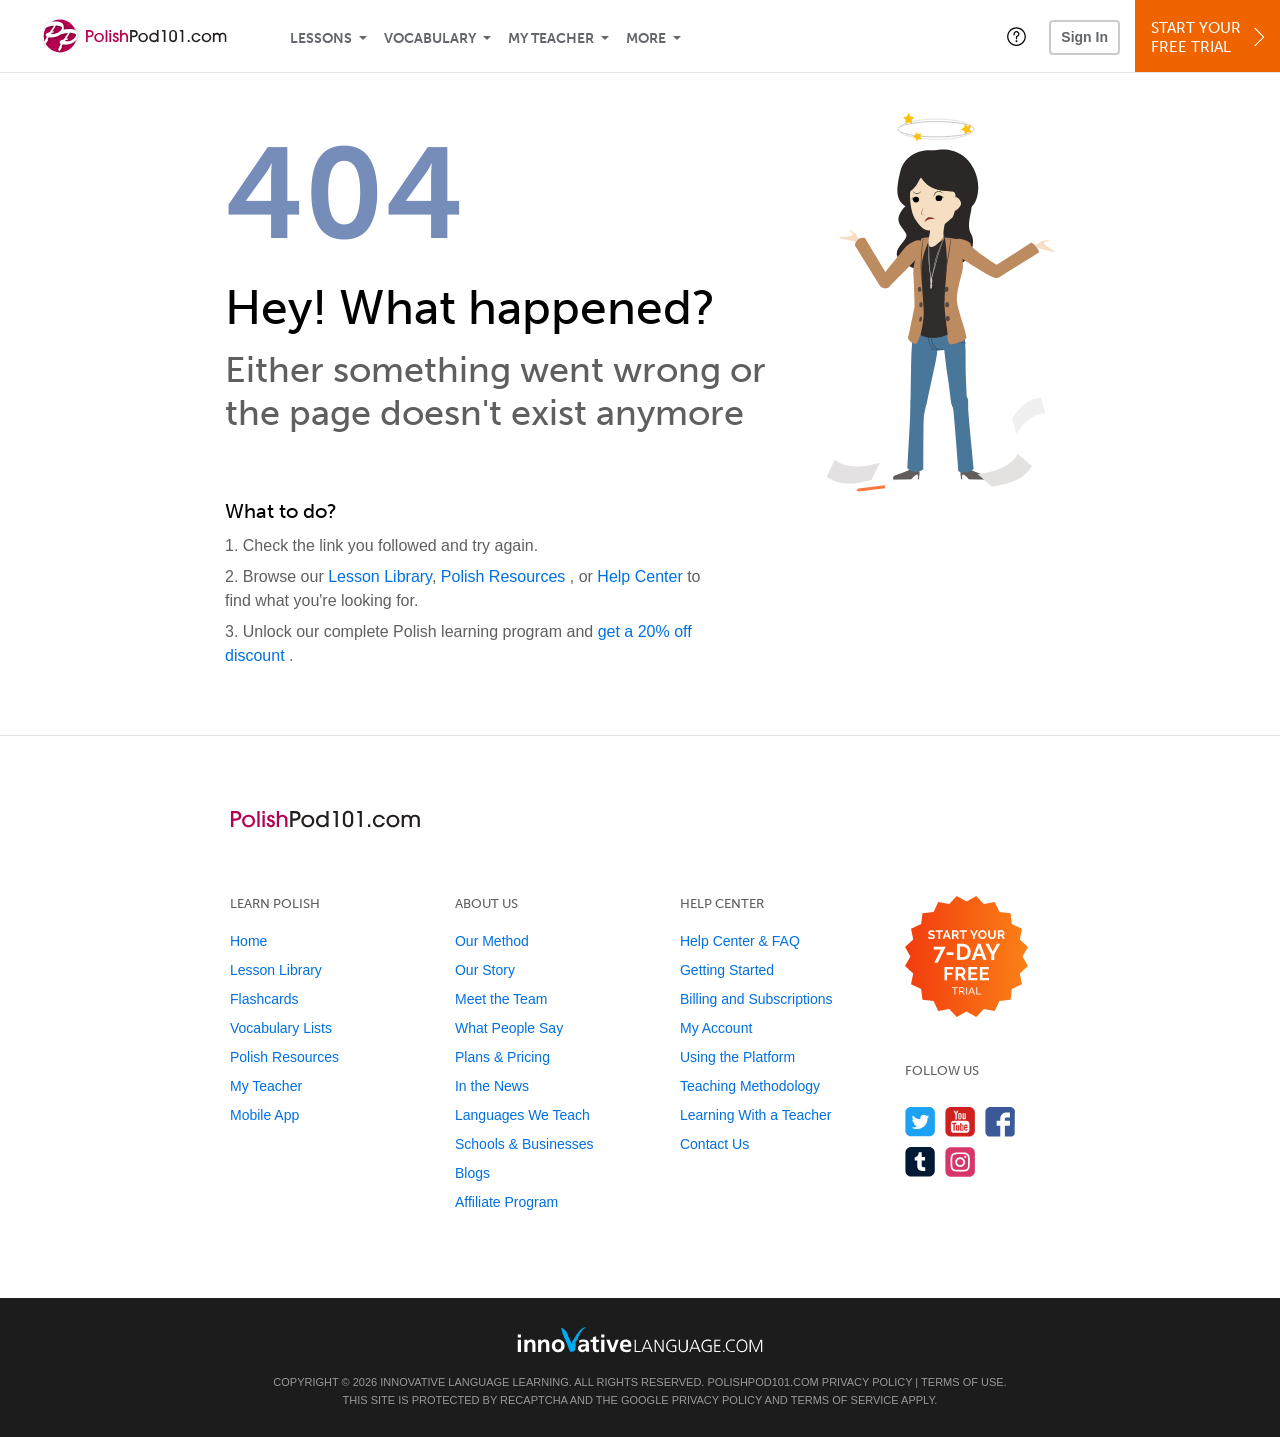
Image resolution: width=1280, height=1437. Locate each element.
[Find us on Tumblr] (920, 1161)
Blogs (472, 1173)
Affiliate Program (506, 1202)
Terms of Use (962, 1382)
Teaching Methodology (750, 1086)
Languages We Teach (522, 1115)
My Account (716, 1028)
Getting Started (727, 970)
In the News (492, 1086)
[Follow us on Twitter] (920, 1121)
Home (248, 941)
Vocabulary (430, 38)
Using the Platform (737, 1057)
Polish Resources (505, 576)
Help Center (642, 576)
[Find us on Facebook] (1000, 1121)
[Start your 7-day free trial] (966, 957)
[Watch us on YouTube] (960, 1121)
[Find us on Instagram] (960, 1161)
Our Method (492, 941)
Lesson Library (380, 576)
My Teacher (551, 38)
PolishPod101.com (763, 1382)
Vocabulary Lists (281, 1028)
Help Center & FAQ (740, 941)
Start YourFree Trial (1210, 37)
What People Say (509, 1028)
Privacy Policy (867, 1382)
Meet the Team (501, 999)
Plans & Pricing (502, 1057)
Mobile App (264, 1115)
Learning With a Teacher (756, 1115)
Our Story (485, 970)
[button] (1016, 36)
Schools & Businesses (524, 1144)
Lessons (321, 38)
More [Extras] (646, 38)
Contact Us (714, 1144)
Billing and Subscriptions (756, 999)
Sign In (1084, 37)
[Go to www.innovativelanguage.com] (640, 1339)
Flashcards (264, 999)
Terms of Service (845, 1400)
